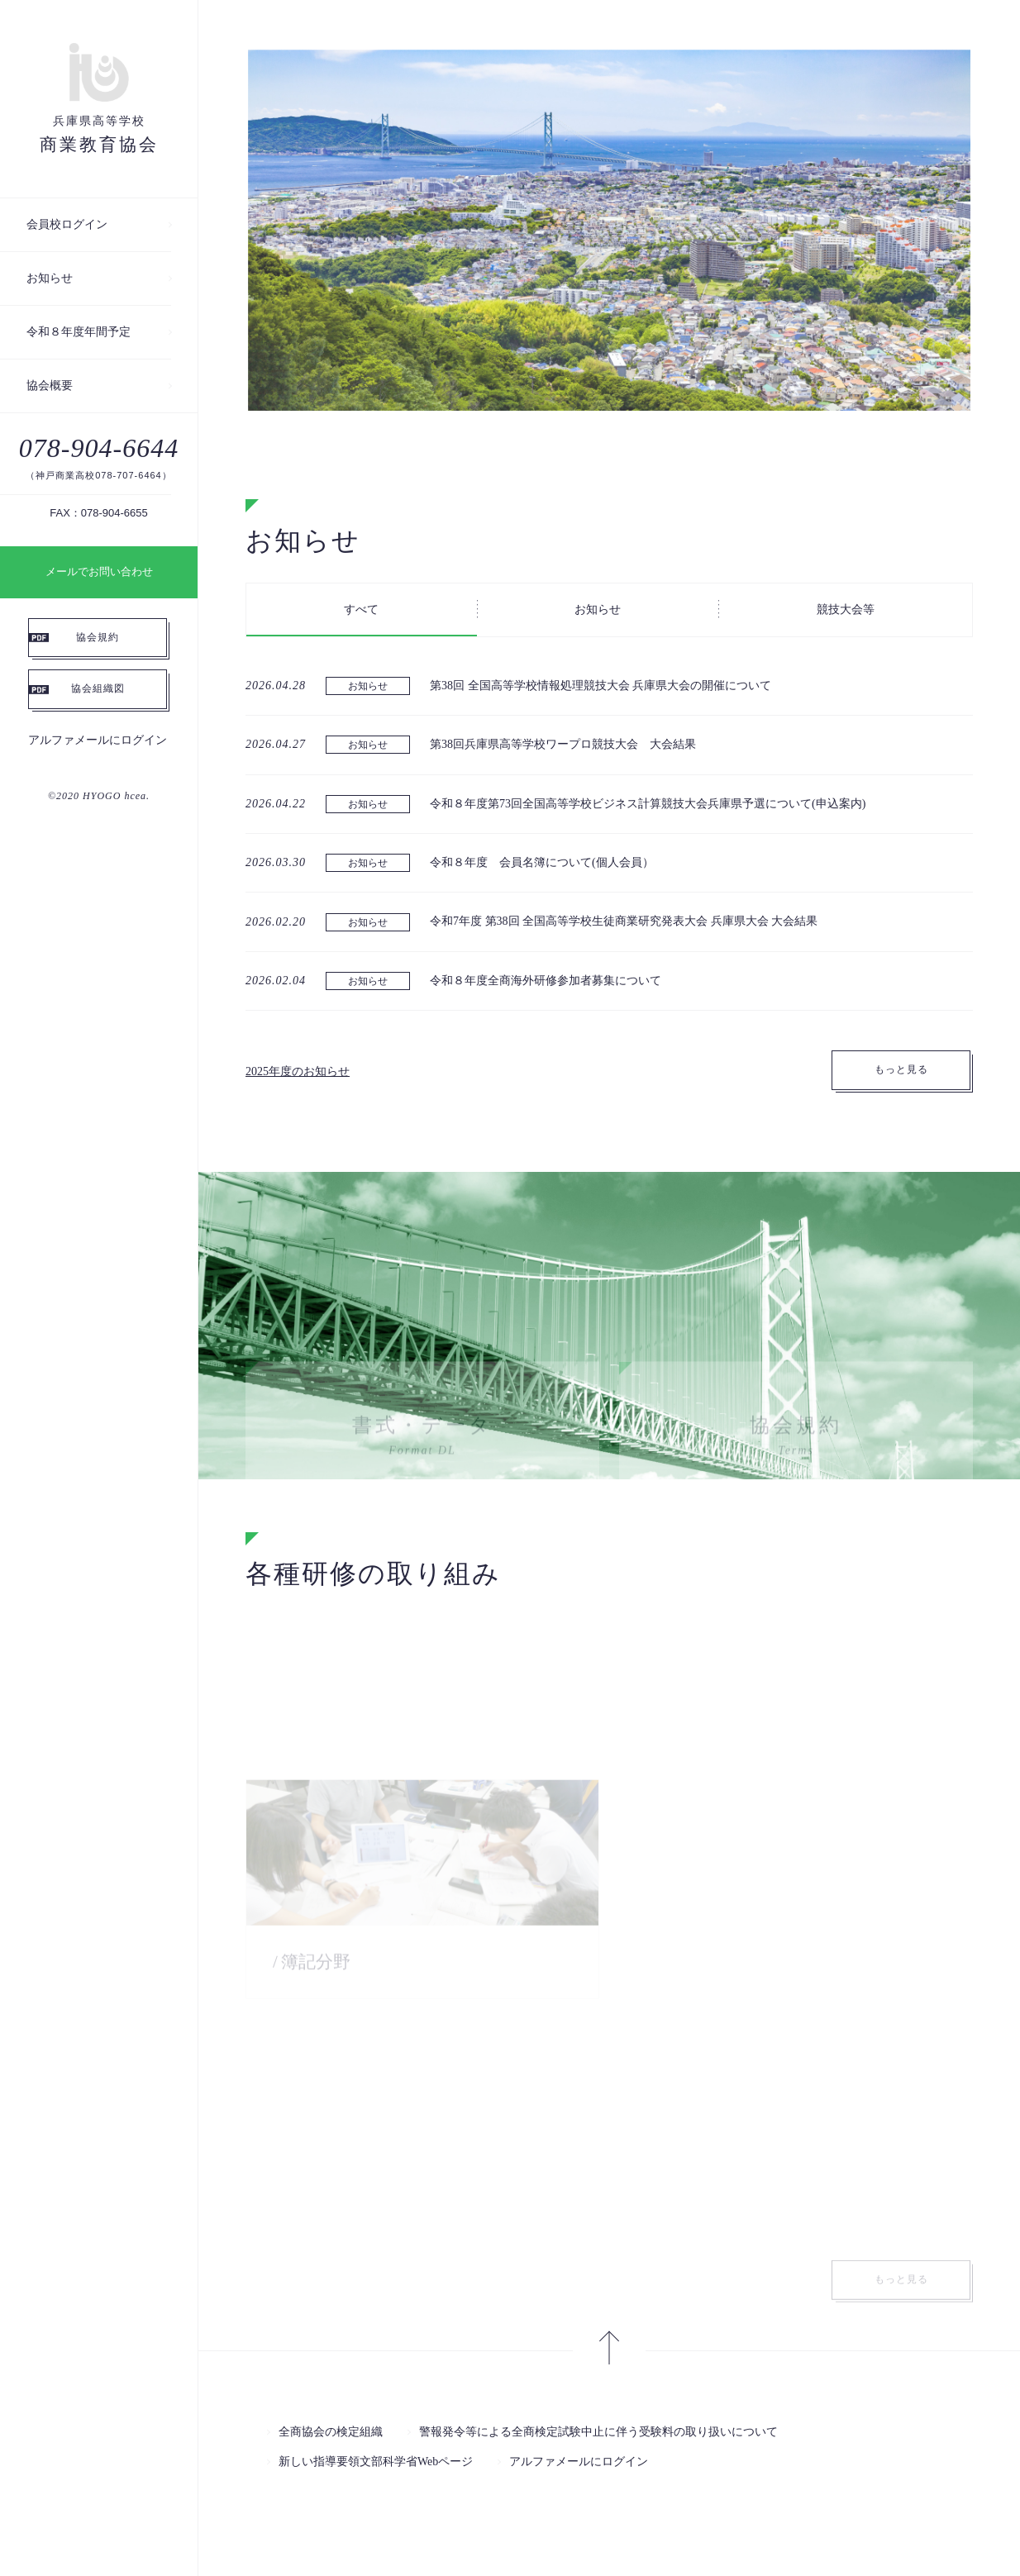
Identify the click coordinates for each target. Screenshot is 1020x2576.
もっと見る (901, 1071)
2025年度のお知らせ (297, 1072)
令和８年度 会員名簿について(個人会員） (542, 864)
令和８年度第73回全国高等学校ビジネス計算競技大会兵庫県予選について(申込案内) (647, 804)
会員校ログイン (66, 224)
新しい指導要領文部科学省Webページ (376, 2461)
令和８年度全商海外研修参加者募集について (545, 981)
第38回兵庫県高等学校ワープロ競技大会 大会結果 (563, 746)
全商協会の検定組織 (331, 2432)
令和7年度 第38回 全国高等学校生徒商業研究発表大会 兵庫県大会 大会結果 (623, 923)
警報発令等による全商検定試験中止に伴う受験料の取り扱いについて (598, 2432)
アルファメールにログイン (97, 740)
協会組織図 (98, 688)
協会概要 (49, 385)
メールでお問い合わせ (99, 571)
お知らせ (49, 278)
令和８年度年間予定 (78, 332)
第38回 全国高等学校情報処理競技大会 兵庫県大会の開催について (600, 686)
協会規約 (97, 637)
